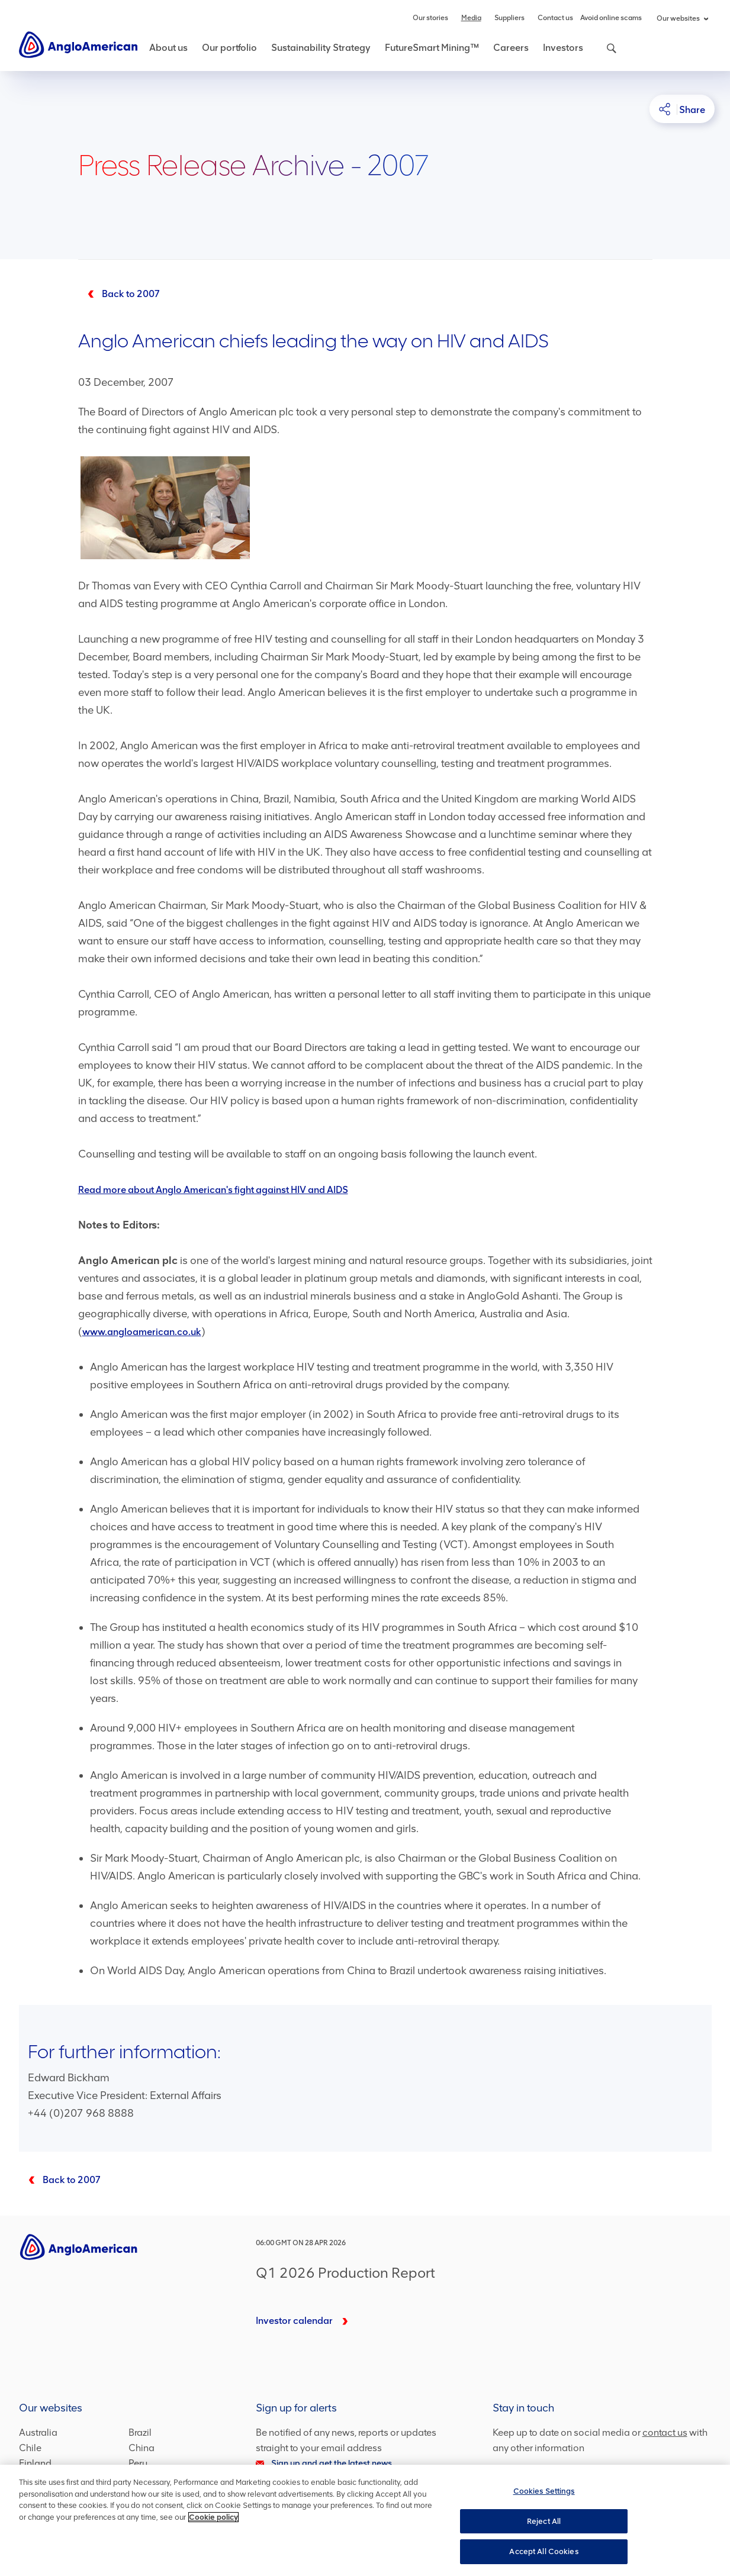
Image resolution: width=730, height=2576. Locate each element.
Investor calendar (294, 2320)
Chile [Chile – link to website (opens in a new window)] (30, 2448)
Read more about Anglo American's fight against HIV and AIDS (213, 1189)
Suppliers (509, 18)
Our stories (430, 18)
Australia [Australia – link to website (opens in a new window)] (38, 2432)
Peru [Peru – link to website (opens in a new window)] (137, 2463)
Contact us (555, 18)
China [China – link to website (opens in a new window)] (141, 2448)
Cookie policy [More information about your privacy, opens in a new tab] (213, 2517)
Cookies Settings (544, 2491)
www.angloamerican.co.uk (141, 1331)
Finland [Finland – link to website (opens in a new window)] (35, 2463)
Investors (563, 47)
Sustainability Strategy (321, 47)
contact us (664, 2432)
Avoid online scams (611, 18)
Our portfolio (229, 47)
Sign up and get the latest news (324, 2463)
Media (471, 18)
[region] (365, 2520)
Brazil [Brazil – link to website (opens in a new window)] (140, 2432)
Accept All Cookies (543, 2551)
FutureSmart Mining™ (432, 47)
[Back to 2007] (119, 293)
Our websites (682, 18)
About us (168, 47)
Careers (511, 47)
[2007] (60, 2179)
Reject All (544, 2521)
